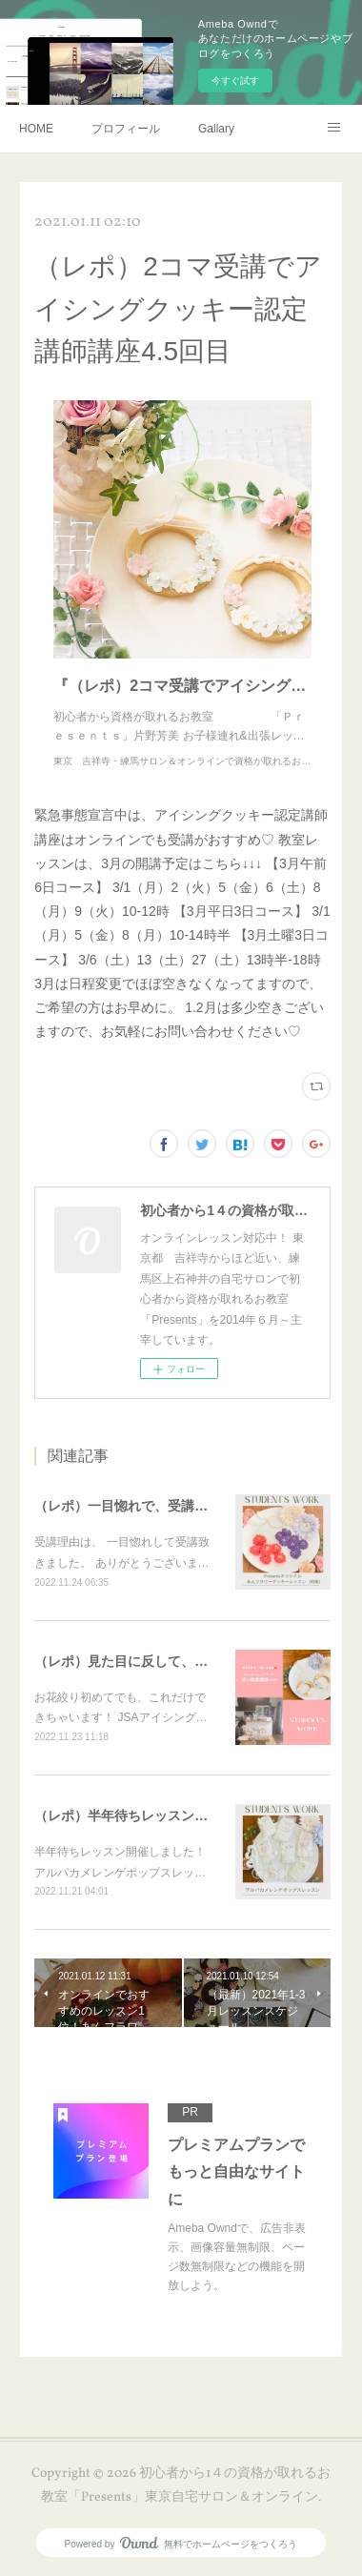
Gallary (216, 128)
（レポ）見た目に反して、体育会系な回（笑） (174, 1661)
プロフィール (125, 128)
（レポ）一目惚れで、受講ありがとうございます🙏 (189, 1505)
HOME (36, 128)
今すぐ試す (235, 80)
